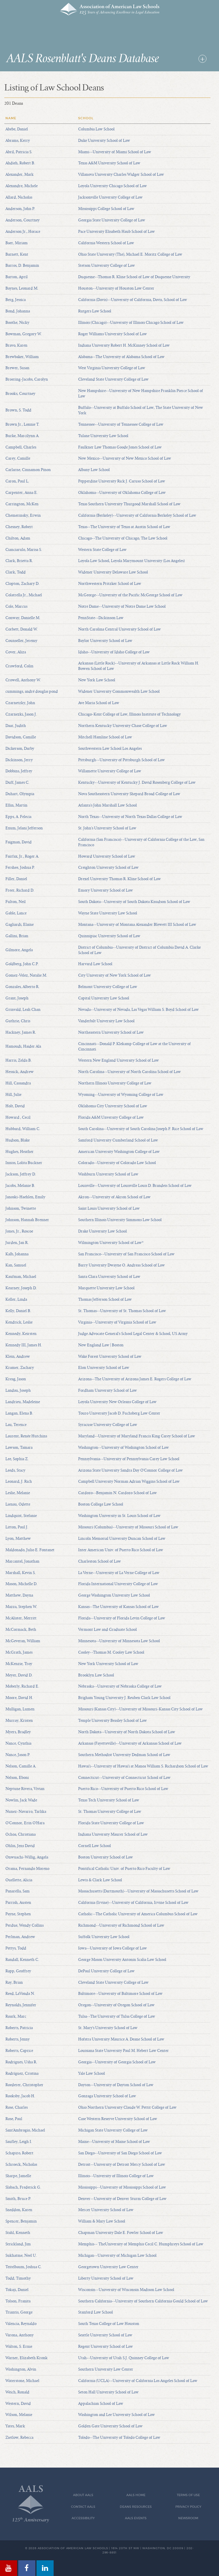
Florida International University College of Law (118, 1584)
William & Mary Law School (101, 2221)
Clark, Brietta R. (19, 561)
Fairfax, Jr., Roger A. (22, 856)
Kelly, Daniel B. (18, 1311)
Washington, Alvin (20, 2369)
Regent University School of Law (105, 2346)
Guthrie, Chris (17, 1021)
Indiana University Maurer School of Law (113, 1834)
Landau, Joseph (18, 1390)
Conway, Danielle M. (22, 618)
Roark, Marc (15, 2016)
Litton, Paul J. (16, 1527)
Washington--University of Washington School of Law (123, 1447)
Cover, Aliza (15, 652)
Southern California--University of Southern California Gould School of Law (143, 2301)
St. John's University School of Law (107, 828)
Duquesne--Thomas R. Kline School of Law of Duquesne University (134, 277)
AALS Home (135, 2495)
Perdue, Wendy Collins (24, 1925)
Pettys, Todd (15, 1948)
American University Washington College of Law (119, 1151)
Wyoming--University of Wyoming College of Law (120, 1094)
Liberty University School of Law (105, 2278)
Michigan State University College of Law (113, 2130)
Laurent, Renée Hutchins (26, 1436)
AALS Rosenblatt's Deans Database (83, 59)
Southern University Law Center (105, 2369)
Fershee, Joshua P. (20, 867)
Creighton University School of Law (108, 867)
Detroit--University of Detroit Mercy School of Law (121, 2164)
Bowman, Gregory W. (23, 334)
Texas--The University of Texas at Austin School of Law (124, 527)
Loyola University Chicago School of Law (112, 186)
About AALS (83, 2495)
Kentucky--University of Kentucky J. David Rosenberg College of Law (137, 782)
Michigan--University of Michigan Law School (117, 2255)
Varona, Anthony (19, 2335)
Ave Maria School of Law (98, 703)
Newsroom (188, 2518)
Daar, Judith (15, 726)
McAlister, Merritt (20, 1618)
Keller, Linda (16, 1299)
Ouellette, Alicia (18, 1880)
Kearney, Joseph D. (21, 1288)
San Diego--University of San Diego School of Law (120, 2153)
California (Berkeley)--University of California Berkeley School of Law (137, 515)
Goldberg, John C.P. (21, 964)
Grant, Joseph (17, 998)
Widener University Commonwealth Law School (119, 691)
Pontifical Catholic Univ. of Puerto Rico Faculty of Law (124, 1868)
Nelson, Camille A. (20, 1766)
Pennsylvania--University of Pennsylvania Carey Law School (128, 1459)
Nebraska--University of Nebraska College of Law (120, 1686)
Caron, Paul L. (17, 481)
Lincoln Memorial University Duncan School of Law (121, 1538)
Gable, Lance (16, 913)
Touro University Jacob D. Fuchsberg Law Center (119, 1413)
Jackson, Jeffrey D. (20, 1174)
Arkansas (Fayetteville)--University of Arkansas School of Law (130, 1743)
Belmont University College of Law (107, 987)
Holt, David (15, 1106)
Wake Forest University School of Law (109, 1356)
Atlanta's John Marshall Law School (107, 805)
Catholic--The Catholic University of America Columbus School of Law (138, 1914)
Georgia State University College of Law (111, 220)
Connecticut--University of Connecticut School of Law (124, 1777)
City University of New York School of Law (114, 975)
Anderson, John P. (20, 209)
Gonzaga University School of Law (107, 2096)
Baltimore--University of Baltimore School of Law (120, 1993)
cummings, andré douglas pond (31, 691)
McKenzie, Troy (18, 1664)
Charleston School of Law (99, 1561)
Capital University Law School (103, 998)
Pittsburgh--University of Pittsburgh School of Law (121, 760)
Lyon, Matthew (18, 1538)
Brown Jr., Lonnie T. (22, 424)
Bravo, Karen (16, 345)
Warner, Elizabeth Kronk (26, 2358)
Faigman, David (18, 842)
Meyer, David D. (19, 1675)
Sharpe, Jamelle (18, 2176)
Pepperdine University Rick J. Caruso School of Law (121, 481)
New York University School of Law (108, 1664)
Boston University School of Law (105, 1857)
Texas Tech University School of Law (108, 1800)
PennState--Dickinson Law (100, 618)
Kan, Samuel (15, 1265)
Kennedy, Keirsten (20, 1334)
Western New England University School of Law (118, 1060)
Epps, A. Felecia (18, 817)
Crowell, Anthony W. (23, 680)
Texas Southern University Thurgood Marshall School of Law (129, 504)
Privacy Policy (188, 2507)
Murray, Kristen (19, 1720)
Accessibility (83, 2518)
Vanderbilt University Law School (106, 1021)
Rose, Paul (13, 2119)
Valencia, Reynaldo (20, 2324)
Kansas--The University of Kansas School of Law (118, 1607)
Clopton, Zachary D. (22, 583)
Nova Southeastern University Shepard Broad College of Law (129, 794)
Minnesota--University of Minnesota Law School (119, 1641)
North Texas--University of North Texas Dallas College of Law (130, 817)
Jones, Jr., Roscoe (19, 1231)
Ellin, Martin (16, 805)
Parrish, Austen (18, 1902)
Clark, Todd (15, 572)
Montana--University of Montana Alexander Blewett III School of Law (137, 924)
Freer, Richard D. (19, 890)
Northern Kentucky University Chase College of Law (122, 726)
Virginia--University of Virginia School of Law (117, 1322)
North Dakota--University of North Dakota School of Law (126, 1732)
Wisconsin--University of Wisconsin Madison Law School (126, 2290)
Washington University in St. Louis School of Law (119, 1516)
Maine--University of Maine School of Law (114, 2141)
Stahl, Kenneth (17, 2232)
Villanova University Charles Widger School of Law (121, 174)
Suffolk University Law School (103, 1937)
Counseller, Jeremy (21, 641)
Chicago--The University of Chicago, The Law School (122, 538)
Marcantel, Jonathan (22, 1561)
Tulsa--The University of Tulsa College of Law (116, 2016)
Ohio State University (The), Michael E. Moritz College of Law (130, 254)
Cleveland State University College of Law (113, 379)
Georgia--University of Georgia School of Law (117, 2062)
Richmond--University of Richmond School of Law (121, 1925)
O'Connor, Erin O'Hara (24, 1823)
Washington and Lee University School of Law (116, 2415)
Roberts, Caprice (19, 2050)
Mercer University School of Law (105, 2210)
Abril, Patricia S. (18, 152)
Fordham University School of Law (107, 1390)
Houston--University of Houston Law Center (116, 288)
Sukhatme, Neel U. (21, 2255)
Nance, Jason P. (17, 1755)
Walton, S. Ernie (18, 2346)
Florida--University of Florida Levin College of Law (121, 1618)
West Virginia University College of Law (111, 368)
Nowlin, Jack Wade (21, 1800)
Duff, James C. (17, 782)
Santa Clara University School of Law (109, 1276)
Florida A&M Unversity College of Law (111, 1117)
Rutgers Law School (94, 311)
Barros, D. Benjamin (22, 265)
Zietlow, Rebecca (19, 2437)
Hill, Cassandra (18, 1083)
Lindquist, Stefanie (21, 1516)
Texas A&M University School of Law (109, 163)
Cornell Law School (94, 1846)
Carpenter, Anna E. (21, 492)
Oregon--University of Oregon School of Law (116, 2005)
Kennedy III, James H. (23, 1345)
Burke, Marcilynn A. (22, 436)
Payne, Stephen (18, 1914)
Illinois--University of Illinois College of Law (116, 2176)
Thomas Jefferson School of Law (105, 1299)
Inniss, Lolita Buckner (23, 1163)
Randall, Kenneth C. (22, 1959)
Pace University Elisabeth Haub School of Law (116, 231)
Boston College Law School (100, 1504)
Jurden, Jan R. (17, 1242)
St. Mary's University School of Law (107, 2028)
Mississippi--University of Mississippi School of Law (122, 2187)
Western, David (18, 2403)
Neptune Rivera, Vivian (24, 1789)
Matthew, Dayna (19, 1595)
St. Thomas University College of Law (109, 1811)
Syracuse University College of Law (107, 1425)
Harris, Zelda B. (18, 1060)
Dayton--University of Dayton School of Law (115, 2085)
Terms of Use (188, 2495)
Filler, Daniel (16, 879)
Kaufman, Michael (20, 1276)
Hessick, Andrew (19, 1072)
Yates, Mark (15, 2426)
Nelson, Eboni (17, 1777)
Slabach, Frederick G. (23, 2187)
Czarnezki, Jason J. (21, 714)
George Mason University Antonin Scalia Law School (122, 1959)
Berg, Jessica (15, 300)
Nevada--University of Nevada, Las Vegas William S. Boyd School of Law (138, 1009)
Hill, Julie (13, 1094)
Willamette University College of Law (109, 771)
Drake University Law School (102, 1231)
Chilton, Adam (17, 538)
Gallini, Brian (16, 936)
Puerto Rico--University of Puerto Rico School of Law (123, 1789)
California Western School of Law (106, 243)
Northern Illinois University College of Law (114, 1083)
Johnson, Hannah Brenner (27, 1220)
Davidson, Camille (20, 737)
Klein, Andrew (17, 1356)
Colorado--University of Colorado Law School (117, 1163)
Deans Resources (136, 2507)
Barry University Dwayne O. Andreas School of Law (121, 1265)
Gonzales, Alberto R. (22, 987)
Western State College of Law (102, 549)
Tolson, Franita (18, 2301)
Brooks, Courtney (20, 393)
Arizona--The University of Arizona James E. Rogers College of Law (134, 1379)
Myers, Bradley (18, 1732)
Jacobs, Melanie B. (20, 1185)
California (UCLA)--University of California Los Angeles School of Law (137, 2381)
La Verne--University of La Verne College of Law (118, 1573)
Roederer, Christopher (24, 2085)
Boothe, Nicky (17, 322)
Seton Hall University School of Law (108, 2392)
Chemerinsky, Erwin (23, 515)
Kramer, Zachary (19, 1367)
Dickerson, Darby (19, 748)
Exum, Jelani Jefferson (24, 828)
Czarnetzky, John (20, 703)
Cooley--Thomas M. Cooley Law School (111, 1652)
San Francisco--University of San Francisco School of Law (126, 1254)
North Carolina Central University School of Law (119, 629)
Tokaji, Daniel (17, 2290)
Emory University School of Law (105, 890)
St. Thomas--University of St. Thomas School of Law (122, 1311)
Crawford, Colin (19, 666)
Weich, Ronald (17, 2392)
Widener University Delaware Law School (113, 572)
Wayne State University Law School (107, 913)
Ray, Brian (14, 1982)
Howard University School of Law (106, 856)
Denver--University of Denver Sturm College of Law (122, 2199)
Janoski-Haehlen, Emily (25, 1197)
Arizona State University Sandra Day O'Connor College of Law (130, 1470)
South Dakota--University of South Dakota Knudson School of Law (134, 902)
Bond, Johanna (17, 311)
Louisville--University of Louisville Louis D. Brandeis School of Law (135, 1185)
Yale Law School (91, 2073)
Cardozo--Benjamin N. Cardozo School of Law (117, 1493)
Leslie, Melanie (17, 1493)
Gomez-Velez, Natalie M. (26, 975)
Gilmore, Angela (19, 950)
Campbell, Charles (20, 447)
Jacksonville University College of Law (110, 197)
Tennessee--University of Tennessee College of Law (120, 424)
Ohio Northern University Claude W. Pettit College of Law (127, 2107)
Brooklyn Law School (96, 1675)
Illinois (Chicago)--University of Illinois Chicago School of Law (131, 322)
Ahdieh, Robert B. (20, 163)
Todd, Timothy (18, 2278)
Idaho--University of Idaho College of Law (114, 652)
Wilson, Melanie (18, 2415)
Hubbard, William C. (22, 1129)
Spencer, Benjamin (21, 2221)
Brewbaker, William (22, 357)
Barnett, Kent (16, 254)
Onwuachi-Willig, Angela (26, 1857)
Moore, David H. (19, 1698)
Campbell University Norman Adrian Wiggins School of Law (129, 1481)
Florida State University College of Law (111, 1823)
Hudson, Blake (17, 1140)
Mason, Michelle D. (21, 1584)
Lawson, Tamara (19, 1447)
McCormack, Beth (20, 1629)
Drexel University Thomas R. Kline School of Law (119, 879)
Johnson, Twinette (20, 1208)
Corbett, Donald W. (21, 629)
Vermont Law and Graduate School (107, 1629)
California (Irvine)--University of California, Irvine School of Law (133, 1902)
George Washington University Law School (114, 1595)
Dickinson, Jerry (19, 760)
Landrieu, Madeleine (22, 1402)
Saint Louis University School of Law (109, 1208)
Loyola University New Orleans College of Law (117, 1402)
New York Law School (96, 680)
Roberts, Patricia (19, 2028)
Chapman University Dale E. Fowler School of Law (120, 2232)
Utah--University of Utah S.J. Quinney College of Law (123, 2358)
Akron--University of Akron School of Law (114, 1197)
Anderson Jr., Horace (22, 231)
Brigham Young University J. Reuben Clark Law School (124, 1698)
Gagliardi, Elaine (19, 924)
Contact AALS (83, 2507)
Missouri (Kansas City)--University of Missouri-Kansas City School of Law (140, 1709)
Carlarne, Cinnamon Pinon (28, 470)
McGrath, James (19, 1652)
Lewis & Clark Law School (100, 1880)
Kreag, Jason (15, 1379)
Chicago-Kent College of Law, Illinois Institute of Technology (129, 714)
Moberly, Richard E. (22, 1686)
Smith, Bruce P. (18, 2199)
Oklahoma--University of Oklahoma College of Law (122, 492)
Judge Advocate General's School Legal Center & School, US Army (133, 1334)
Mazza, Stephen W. (21, 1607)
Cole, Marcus (16, 606)
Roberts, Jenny (17, 2039)
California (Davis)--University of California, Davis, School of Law (132, 300)
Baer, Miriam (16, 243)
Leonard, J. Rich (18, 1481)
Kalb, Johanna (17, 1254)
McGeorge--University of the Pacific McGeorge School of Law (130, 595)
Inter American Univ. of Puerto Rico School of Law (120, 1550)
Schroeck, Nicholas (21, 2164)
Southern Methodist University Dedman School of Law (124, 1755)
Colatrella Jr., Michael (23, 595)
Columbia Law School (96, 129)
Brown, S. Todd (18, 410)
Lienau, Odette (17, 1504)
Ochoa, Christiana (20, 1834)
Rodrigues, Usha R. (21, 2062)
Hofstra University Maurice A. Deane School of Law (121, 2039)
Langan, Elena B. (19, 1413)
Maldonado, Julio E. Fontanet (29, 1550)
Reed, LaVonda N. (20, 1993)
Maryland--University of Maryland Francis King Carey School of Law (136, 1436)
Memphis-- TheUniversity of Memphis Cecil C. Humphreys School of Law (140, 2244)
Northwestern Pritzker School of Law (109, 583)
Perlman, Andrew (20, 1937)
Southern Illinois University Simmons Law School (120, 1220)
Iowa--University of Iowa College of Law (112, 1948)
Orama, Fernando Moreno (27, 1868)
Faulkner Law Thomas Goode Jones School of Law (120, 447)
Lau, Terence (16, 1425)
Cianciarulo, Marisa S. (23, 549)
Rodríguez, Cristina (21, 2073)
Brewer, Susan (17, 368)
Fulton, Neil (15, 902)
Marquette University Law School (106, 1288)
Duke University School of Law (104, 140)
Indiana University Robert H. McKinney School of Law (124, 345)
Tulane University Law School (103, 436)
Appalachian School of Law (100, 2403)
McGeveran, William (22, 1641)
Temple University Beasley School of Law (112, 1720)
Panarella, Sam (17, 1891)
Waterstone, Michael (22, 2381)
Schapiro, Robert (19, 2153)
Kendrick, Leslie (19, 1322)
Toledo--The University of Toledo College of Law (119, 2437)
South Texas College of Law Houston (108, 2324)
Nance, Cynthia (18, 1743)
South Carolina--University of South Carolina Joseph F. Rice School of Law (140, 1129)
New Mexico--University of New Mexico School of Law (124, 458)
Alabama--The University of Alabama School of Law (121, 357)
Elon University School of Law (103, 1367)
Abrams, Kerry (17, 140)
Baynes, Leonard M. (21, 288)
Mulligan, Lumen (20, 1709)
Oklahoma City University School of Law (112, 1106)
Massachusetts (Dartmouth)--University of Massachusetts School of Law (138, 1891)
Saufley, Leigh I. (18, 2141)
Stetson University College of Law (106, 265)
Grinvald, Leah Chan (22, 1009)
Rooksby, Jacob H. (20, 2096)
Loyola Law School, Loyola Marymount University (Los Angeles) (131, 561)
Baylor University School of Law (105, 641)
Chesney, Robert (19, 527)
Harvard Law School (95, 964)
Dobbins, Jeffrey (18, 771)
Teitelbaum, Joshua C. (23, 2267)
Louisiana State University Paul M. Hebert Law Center (123, 2050)
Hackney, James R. (20, 1032)
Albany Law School (94, 470)
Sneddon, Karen (18, 2210)
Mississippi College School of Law (106, 209)
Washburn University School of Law (108, 1174)
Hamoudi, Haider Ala (23, 1046)
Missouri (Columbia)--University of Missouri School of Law (128, 1527)
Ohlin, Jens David (20, 1846)
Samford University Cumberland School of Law (118, 1140)
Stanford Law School (95, 2312)
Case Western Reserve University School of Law (117, 2119)
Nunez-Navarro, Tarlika (25, 1811)
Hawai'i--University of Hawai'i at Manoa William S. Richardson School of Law (143, 1766)
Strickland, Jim (18, 2244)
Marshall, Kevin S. (20, 1573)
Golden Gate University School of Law (110, 2426)
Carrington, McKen (21, 504)
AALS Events (136, 2518)
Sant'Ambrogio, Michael (25, 2130)
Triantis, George (19, 2312)
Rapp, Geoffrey (18, 1971)
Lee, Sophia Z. (17, 1459)
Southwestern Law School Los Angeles (110, 748)
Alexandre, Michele (21, 186)
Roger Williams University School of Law (112, 334)
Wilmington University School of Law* (111, 1242)
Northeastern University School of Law (111, 1032)
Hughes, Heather (19, 1151)
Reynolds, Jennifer (20, 2005)
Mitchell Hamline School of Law (105, 737)
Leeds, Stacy (15, 1470)
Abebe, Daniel (16, 129)
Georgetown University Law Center (108, 2267)
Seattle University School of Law (105, 2335)
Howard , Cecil (18, 1117)
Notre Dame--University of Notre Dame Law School (122, 606)
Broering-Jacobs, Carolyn (26, 379)
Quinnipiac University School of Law (109, 936)
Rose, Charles (16, 2107)
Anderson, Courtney (22, 220)
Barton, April (16, 277)
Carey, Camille (17, 458)
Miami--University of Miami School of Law (114, 152)
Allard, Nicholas (18, 197)
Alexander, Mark (19, 174)
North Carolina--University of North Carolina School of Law (129, 1072)
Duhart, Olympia (19, 794)
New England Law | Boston (100, 1345)
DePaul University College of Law (106, 1971)
